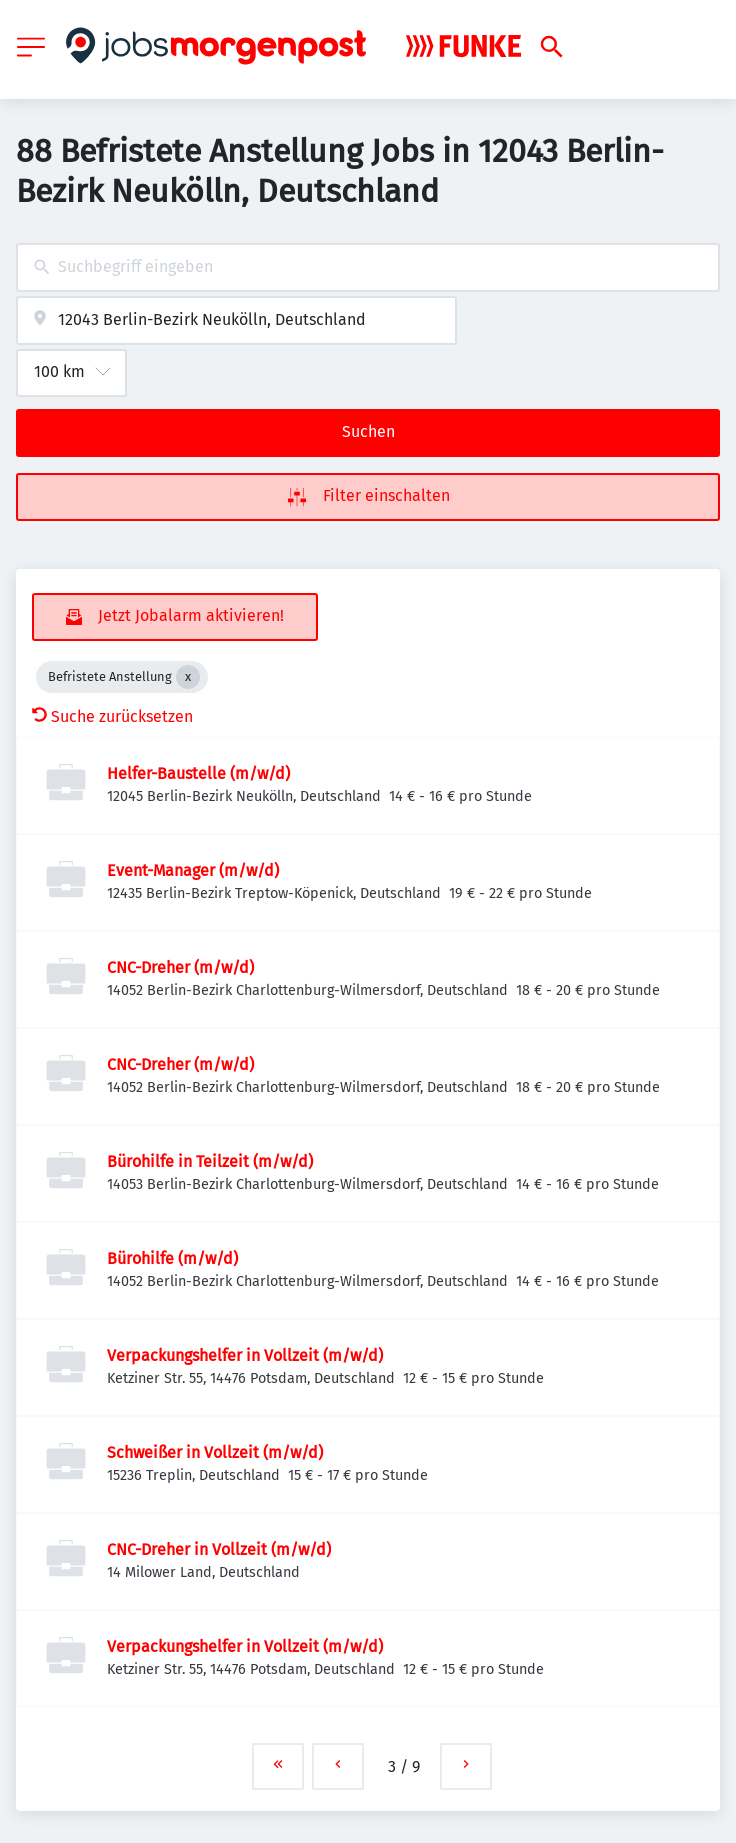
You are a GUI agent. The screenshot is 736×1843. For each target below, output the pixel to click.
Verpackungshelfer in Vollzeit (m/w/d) (245, 1355)
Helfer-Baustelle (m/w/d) (198, 773)
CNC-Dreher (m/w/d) (180, 967)
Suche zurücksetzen (112, 716)
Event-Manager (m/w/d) (193, 870)
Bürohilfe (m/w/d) (172, 1258)
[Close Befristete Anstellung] (188, 677)
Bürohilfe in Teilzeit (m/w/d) (210, 1161)
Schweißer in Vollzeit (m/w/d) (215, 1452)
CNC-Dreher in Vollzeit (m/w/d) (219, 1549)
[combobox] (368, 267)
